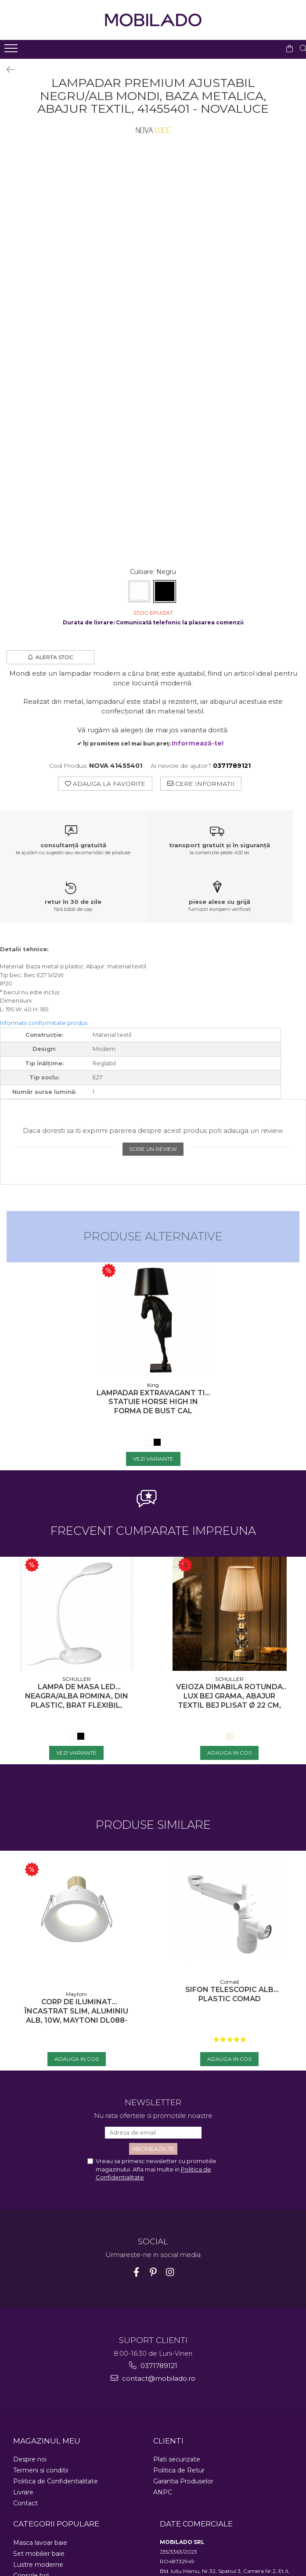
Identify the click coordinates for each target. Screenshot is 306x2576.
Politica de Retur (179, 2470)
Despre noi (30, 2459)
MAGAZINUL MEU (46, 2440)
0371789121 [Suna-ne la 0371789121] (153, 2365)
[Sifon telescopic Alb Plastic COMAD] (230, 1912)
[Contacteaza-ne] (271, 48)
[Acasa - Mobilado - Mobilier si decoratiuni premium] (153, 20)
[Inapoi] (6, 69)
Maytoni (76, 1994)
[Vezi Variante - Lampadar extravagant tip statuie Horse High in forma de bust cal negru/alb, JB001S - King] (153, 1459)
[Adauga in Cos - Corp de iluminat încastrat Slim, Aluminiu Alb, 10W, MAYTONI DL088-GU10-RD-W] (76, 2059)
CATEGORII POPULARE (56, 2523)
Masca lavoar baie (40, 2543)
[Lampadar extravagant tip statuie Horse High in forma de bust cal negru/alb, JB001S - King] (153, 1319)
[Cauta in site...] (300, 48)
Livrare (23, 2492)
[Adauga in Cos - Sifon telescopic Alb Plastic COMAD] (229, 2059)
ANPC (162, 2492)
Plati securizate (176, 2459)
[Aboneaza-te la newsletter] (153, 2149)
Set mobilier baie (39, 2554)
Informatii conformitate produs (43, 1022)
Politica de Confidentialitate (55, 2481)
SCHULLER (76, 1679)
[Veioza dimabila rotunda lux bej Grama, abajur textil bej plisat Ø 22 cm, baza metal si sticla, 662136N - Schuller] (230, 1613)
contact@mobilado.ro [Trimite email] (153, 2378)
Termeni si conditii (40, 2470)
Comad (229, 1981)
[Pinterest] (153, 2272)
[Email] (153, 2133)
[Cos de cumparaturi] (286, 48)
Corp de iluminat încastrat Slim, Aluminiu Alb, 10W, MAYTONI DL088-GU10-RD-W (76, 2011)
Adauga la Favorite (105, 784)
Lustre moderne (38, 2565)
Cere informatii (200, 784)
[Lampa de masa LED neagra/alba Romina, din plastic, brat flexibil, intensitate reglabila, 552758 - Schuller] (76, 1614)
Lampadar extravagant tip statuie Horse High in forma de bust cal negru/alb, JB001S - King (153, 1402)
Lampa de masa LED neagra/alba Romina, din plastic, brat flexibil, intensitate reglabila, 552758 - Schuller (76, 1696)
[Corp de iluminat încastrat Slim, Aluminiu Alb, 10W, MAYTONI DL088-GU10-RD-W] (76, 1918)
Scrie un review (153, 1149)
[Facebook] (136, 2272)
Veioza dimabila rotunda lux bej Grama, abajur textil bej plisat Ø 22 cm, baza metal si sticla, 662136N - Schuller (229, 1696)
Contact (25, 2503)
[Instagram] (169, 2272)
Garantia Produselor (183, 2481)
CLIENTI (168, 2440)
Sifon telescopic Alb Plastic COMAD (229, 1994)
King (153, 1385)
